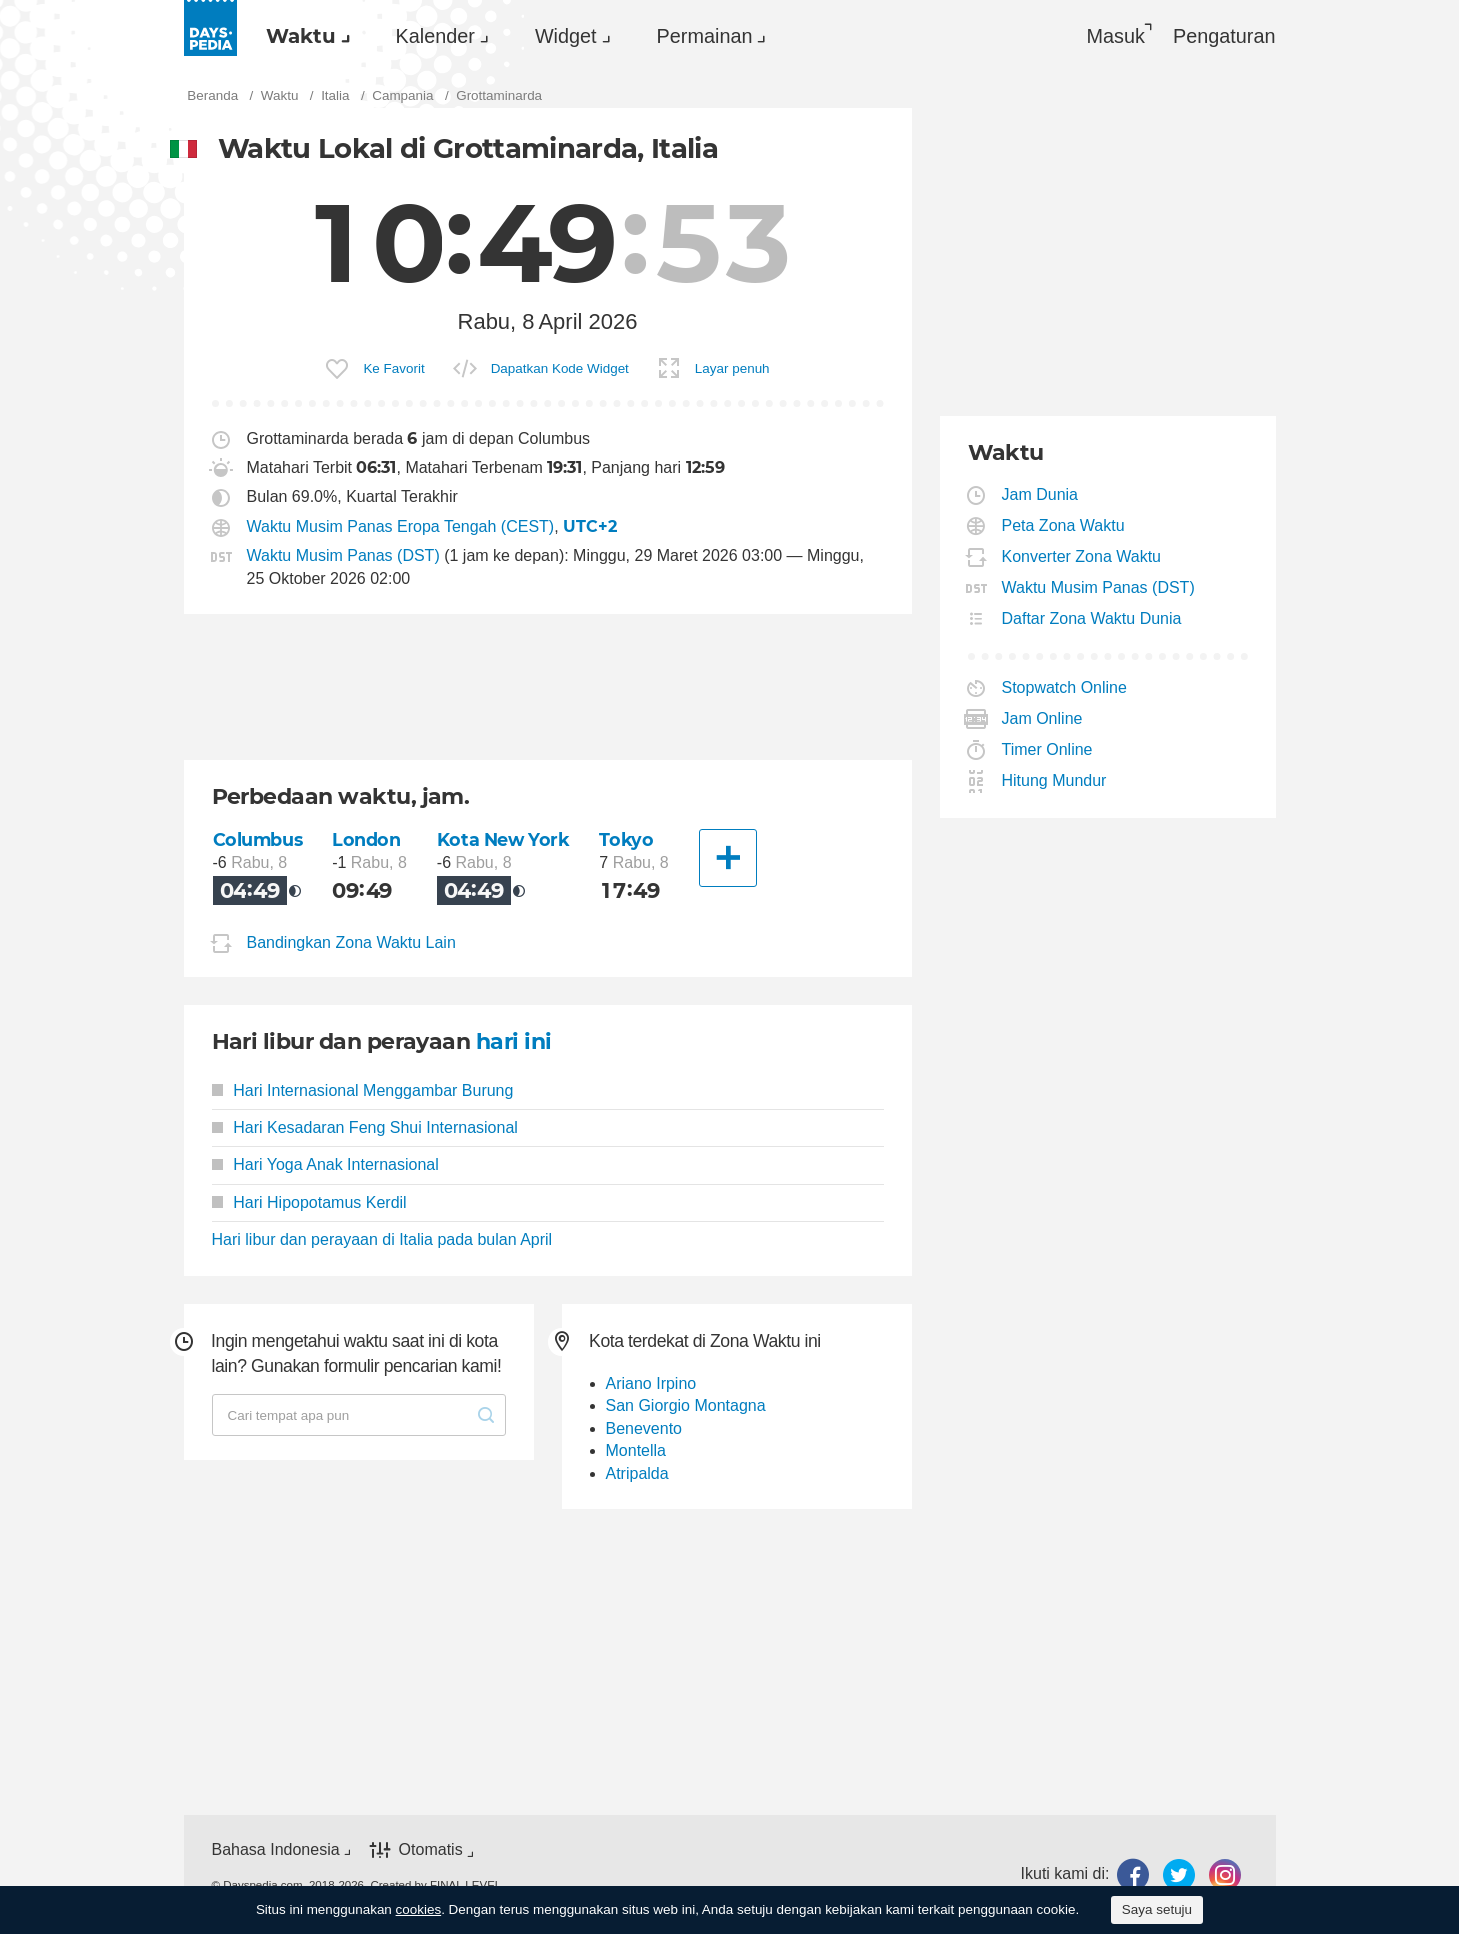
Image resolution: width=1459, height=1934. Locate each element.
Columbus (258, 839)
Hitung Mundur (1055, 780)
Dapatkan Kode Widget (560, 368)
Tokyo (626, 839)
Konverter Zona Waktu (1082, 556)
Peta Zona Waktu (1064, 525)
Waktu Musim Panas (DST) (343, 555)
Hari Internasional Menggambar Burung (363, 1090)
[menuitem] (303, 36)
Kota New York (503, 839)
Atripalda (637, 1473)
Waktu (301, 36)
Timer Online (1048, 749)
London (366, 839)
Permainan (705, 36)
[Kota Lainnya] (728, 858)
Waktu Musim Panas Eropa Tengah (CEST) (401, 526)
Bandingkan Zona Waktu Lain (351, 942)
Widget (566, 36)
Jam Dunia (1040, 494)
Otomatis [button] (431, 1850)
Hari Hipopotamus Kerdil (309, 1202)
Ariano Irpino (651, 1383)
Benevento (644, 1428)
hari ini (514, 1041)
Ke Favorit (393, 368)
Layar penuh (732, 368)
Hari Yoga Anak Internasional (325, 1164)
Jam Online (1043, 718)
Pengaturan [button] (1224, 36)
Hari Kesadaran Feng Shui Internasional (365, 1127)
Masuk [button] (1116, 36)
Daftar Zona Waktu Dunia (1092, 618)
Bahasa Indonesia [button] (276, 1849)
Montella (636, 1450)
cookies (419, 1909)
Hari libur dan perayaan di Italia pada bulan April (382, 1239)
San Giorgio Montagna (686, 1405)
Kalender (435, 36)
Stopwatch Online (1065, 687)
